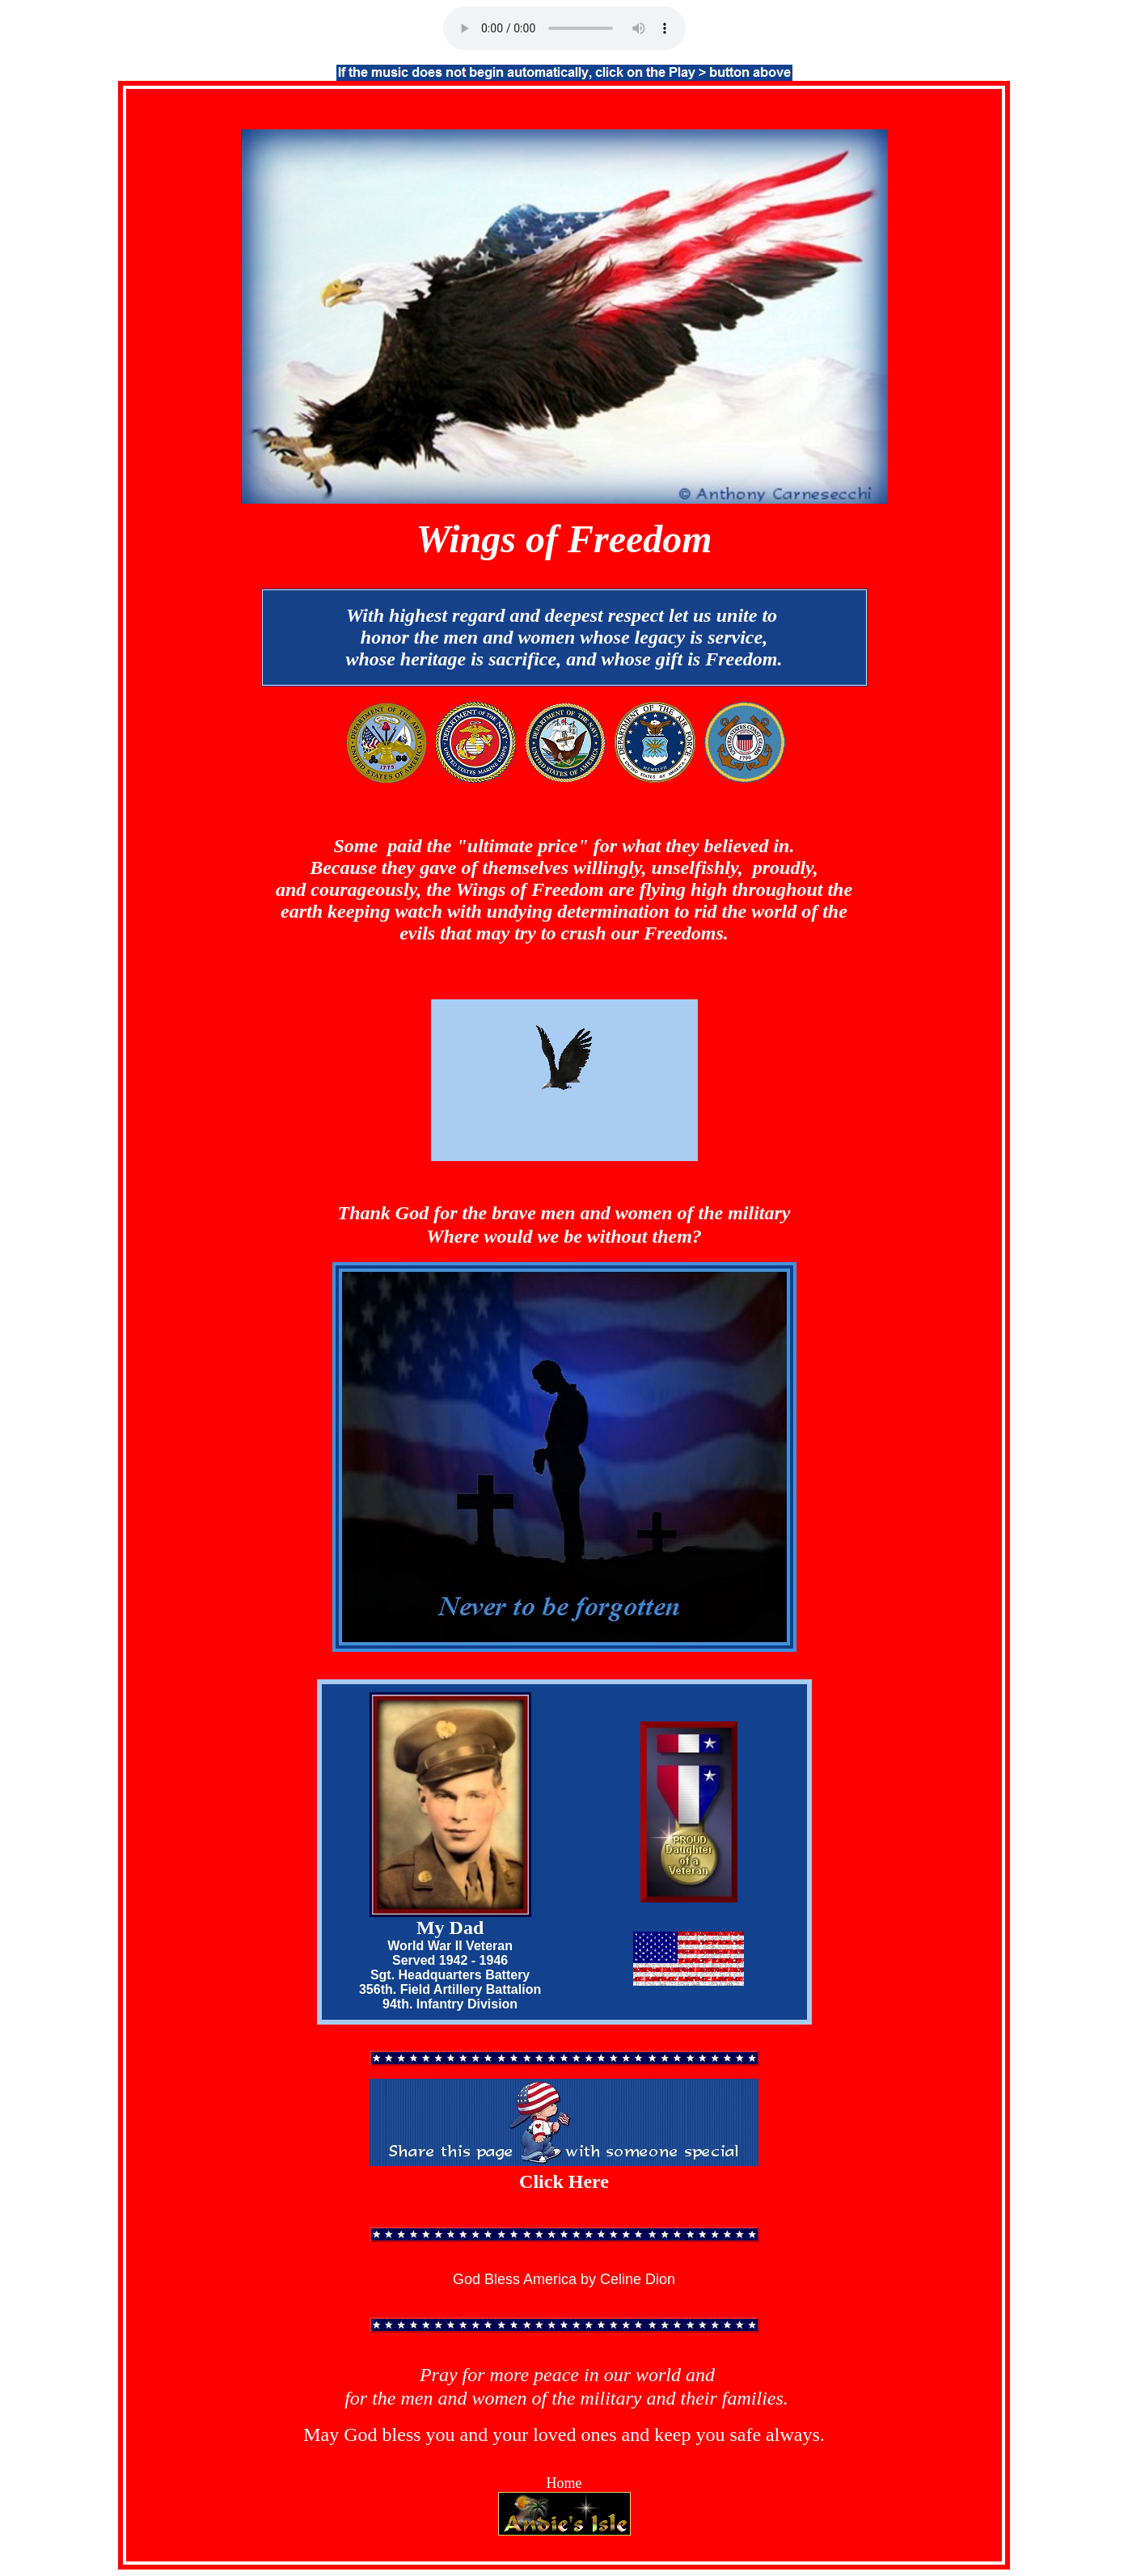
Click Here (564, 2181)
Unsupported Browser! (564, 28)
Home (564, 2483)
